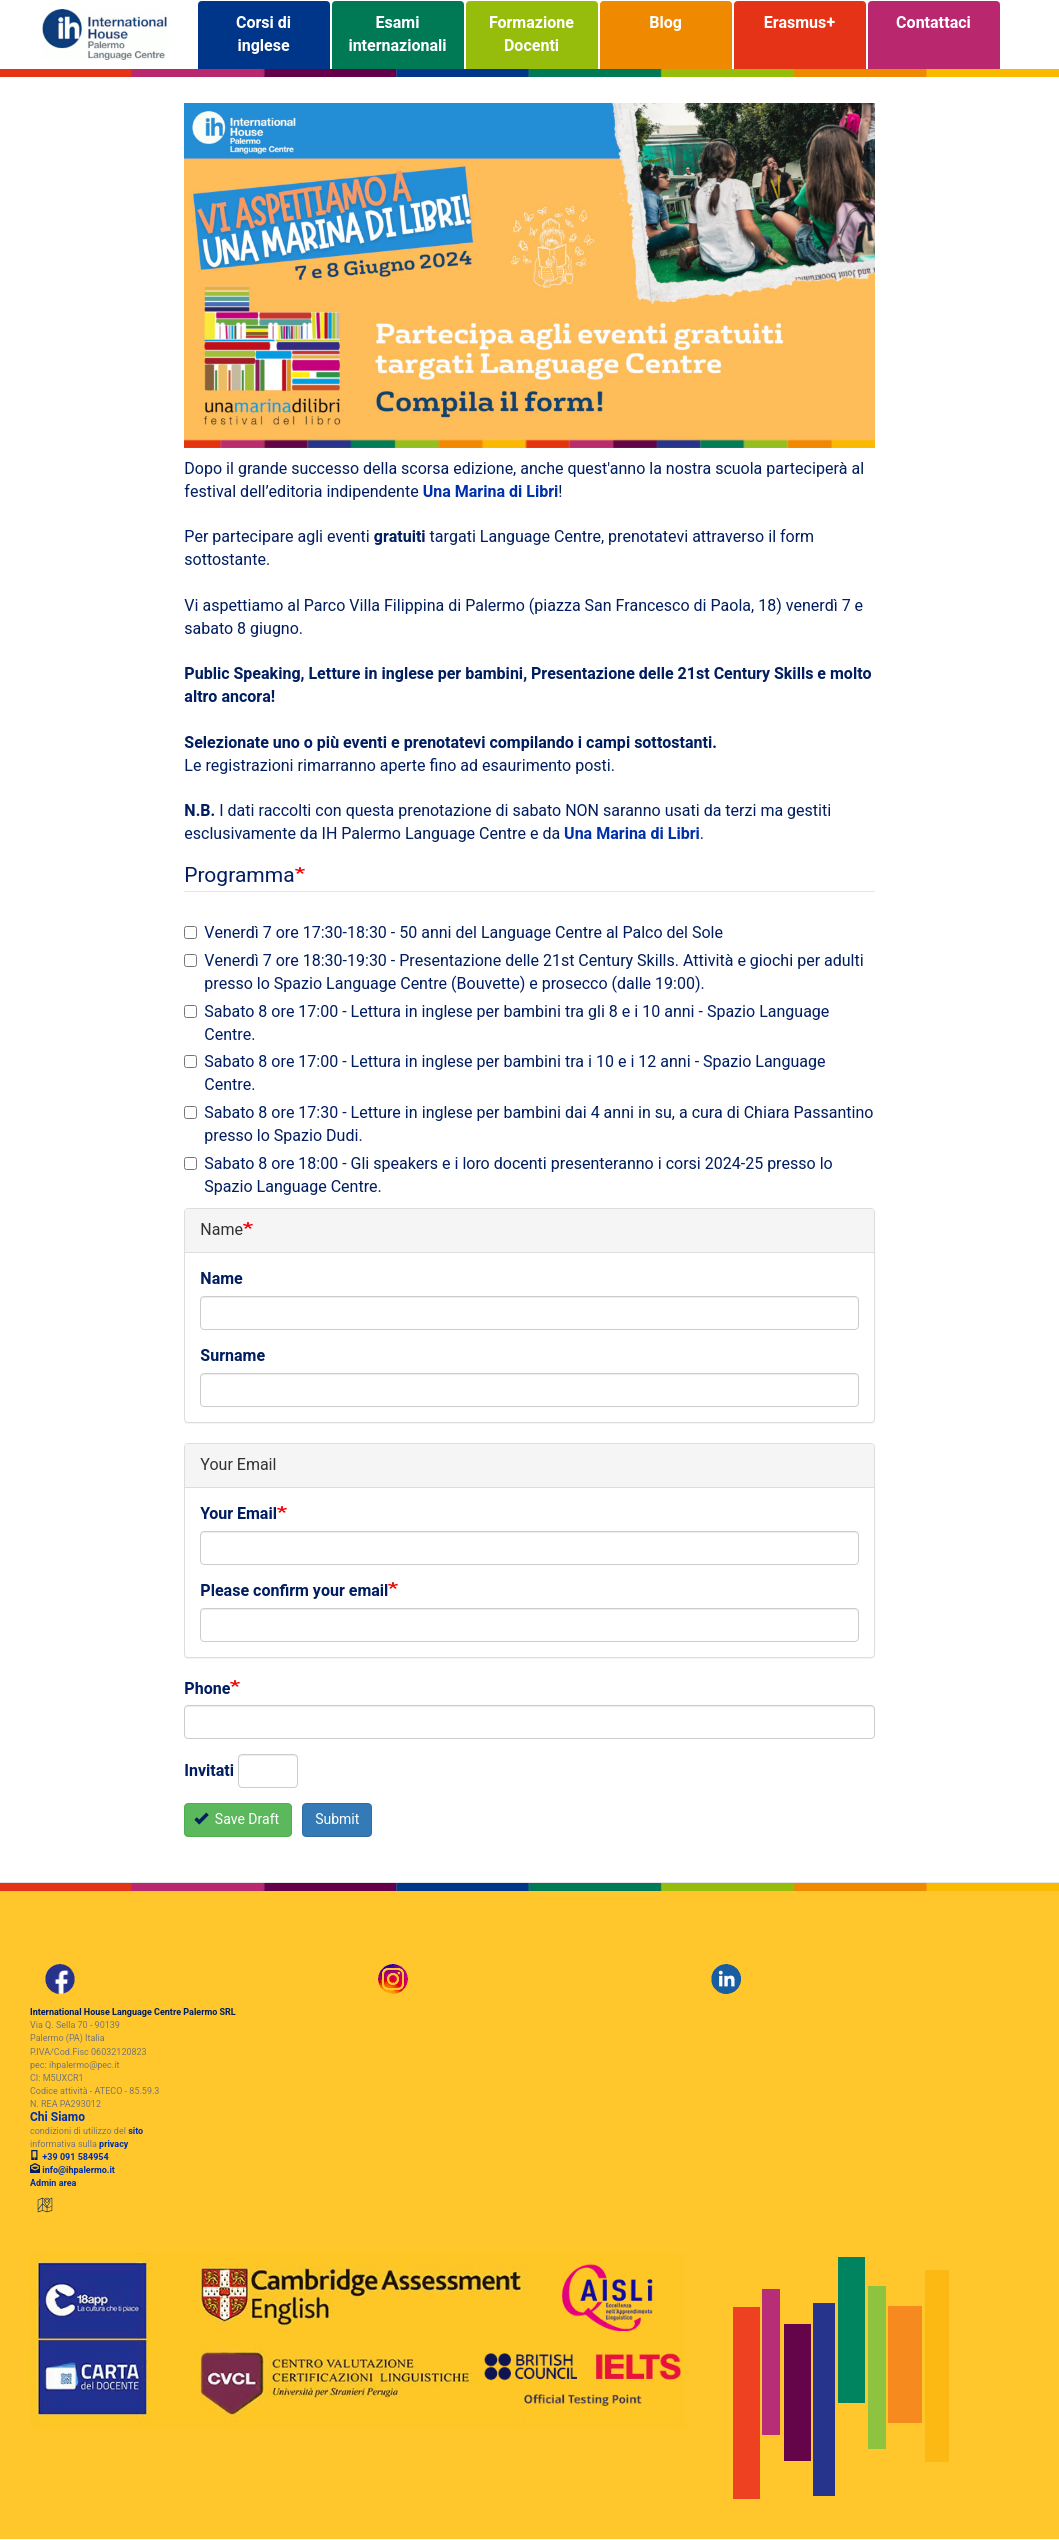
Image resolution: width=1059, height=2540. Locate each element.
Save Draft (236, 1819)
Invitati (209, 1771)
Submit (337, 1819)
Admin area (53, 2183)
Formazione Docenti (531, 34)
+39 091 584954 (74, 2157)
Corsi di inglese (263, 34)
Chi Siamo (57, 2117)
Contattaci (933, 34)
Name (221, 1279)
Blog (665, 34)
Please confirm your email (294, 1591)
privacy (113, 2144)
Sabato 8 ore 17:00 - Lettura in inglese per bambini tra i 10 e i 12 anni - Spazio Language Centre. (504, 1074)
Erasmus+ (800, 34)
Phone (207, 1689)
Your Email (238, 1514)
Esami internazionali (397, 34)
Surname (232, 1356)
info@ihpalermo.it (78, 2170)
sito (135, 2131)
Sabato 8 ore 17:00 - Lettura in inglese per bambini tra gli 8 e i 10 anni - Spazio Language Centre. (506, 1024)
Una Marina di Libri (491, 492)
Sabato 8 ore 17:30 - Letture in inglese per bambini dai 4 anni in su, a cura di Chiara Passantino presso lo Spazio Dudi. (528, 1125)
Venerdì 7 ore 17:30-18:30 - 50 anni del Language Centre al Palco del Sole (453, 933)
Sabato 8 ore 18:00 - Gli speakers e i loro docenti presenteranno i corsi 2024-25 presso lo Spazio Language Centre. (508, 1176)
